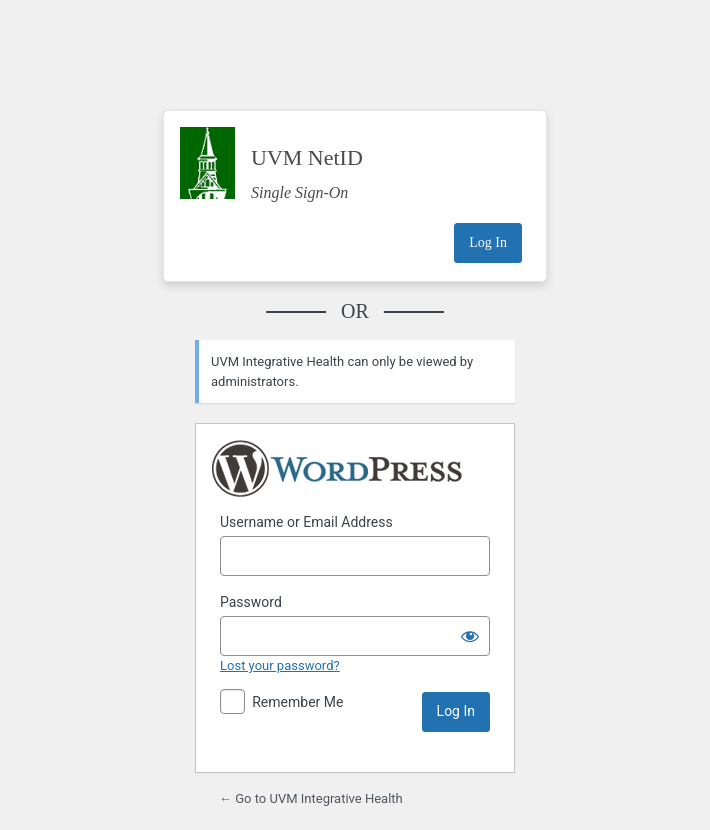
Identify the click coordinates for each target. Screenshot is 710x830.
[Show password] (470, 636)
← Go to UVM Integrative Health (311, 798)
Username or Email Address (306, 522)
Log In (488, 242)
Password (251, 602)
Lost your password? (280, 665)
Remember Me (297, 702)
